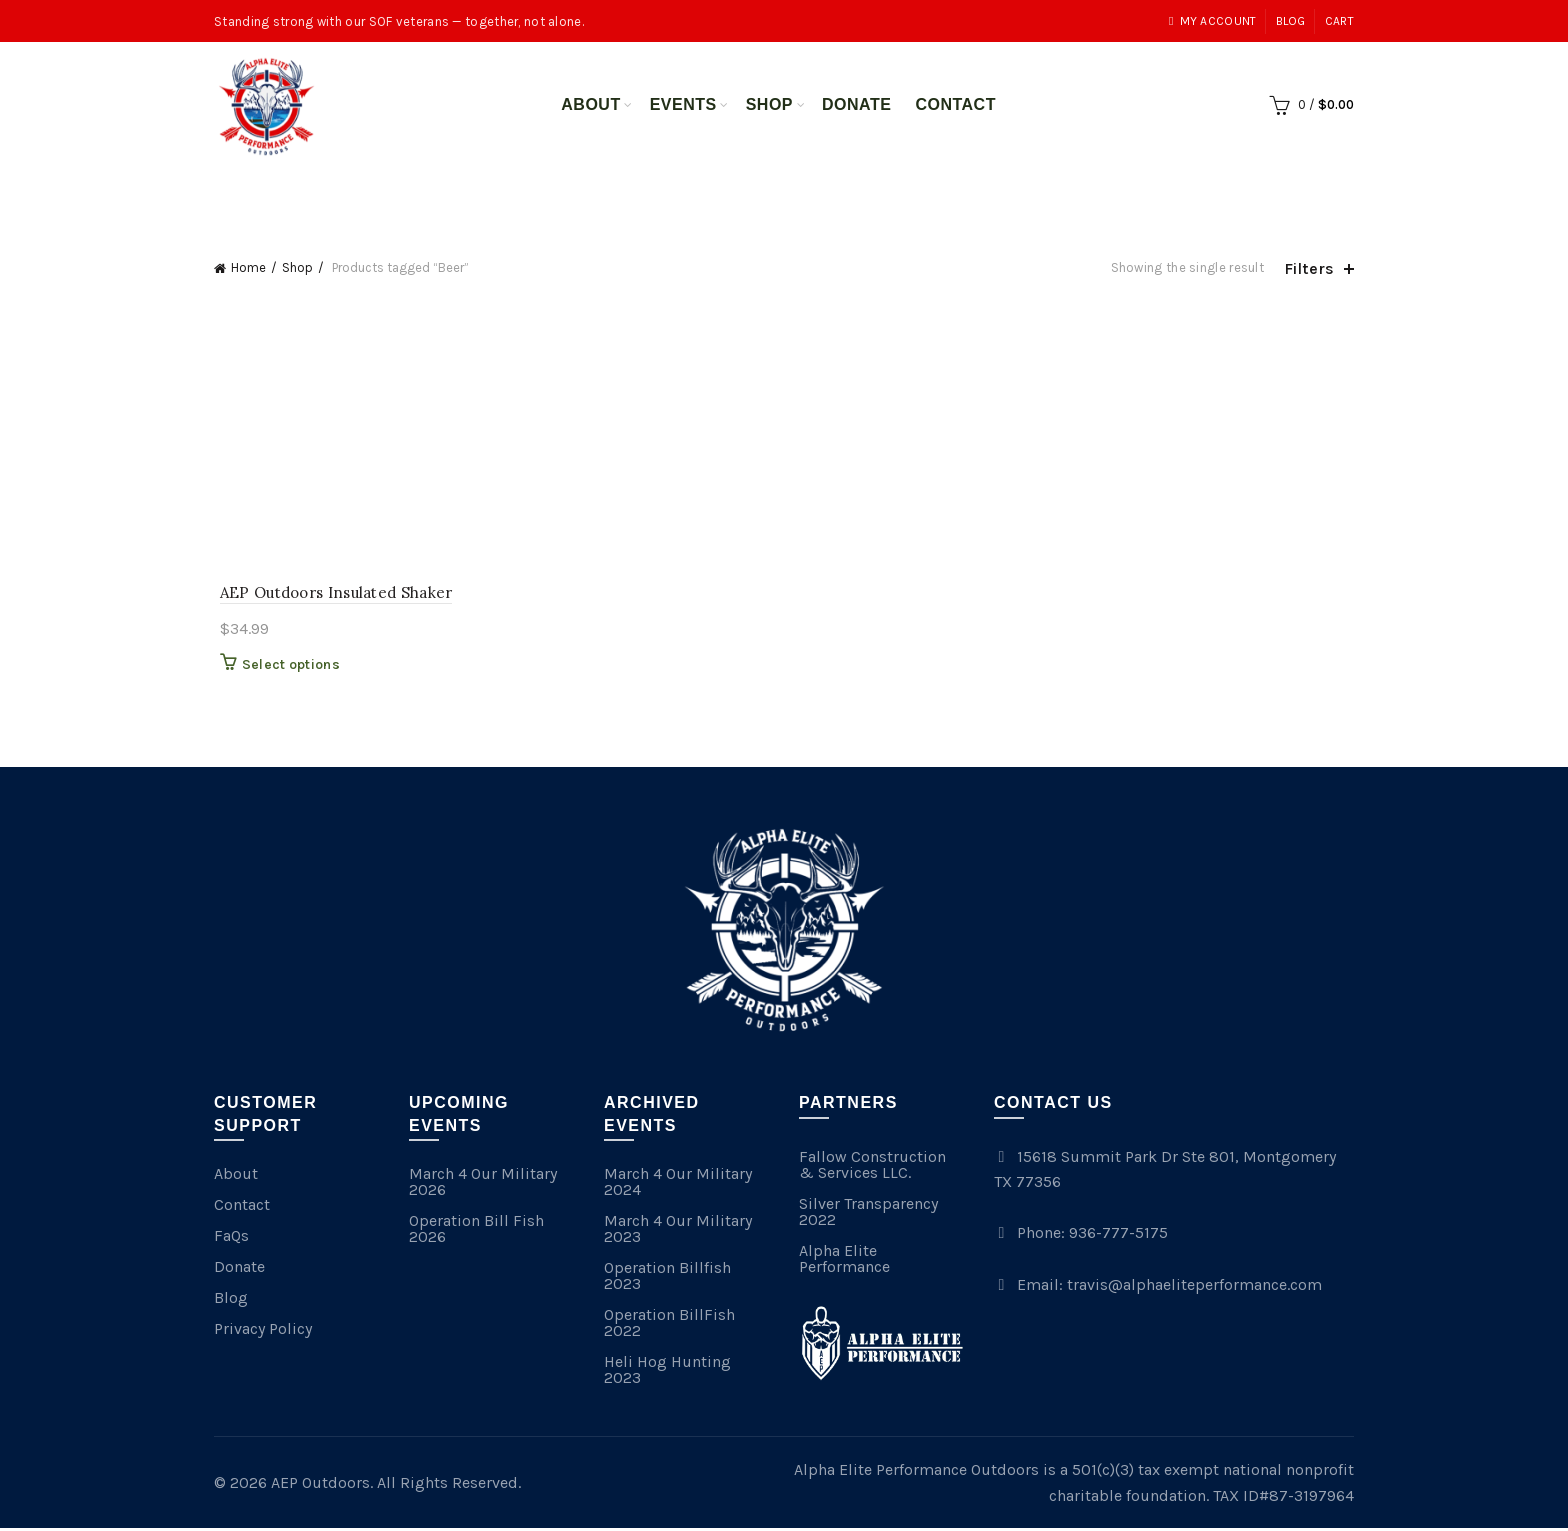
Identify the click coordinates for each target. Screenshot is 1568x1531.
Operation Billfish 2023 (667, 1278)
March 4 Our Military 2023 (678, 1231)
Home (248, 267)
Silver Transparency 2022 (868, 1214)
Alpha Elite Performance (844, 1261)
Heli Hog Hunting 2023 (667, 1372)
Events (683, 104)
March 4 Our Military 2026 (483, 1184)
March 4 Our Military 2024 (678, 1184)
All (714, 192)
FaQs (231, 1238)
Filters (1309, 268)
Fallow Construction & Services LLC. (872, 1167)
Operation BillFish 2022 (669, 1325)
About (590, 104)
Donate (856, 104)
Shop (769, 104)
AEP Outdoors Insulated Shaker (330, 594)
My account (1212, 21)
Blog (1291, 21)
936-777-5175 (1118, 1235)
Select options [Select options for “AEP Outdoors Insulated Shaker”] (285, 667)
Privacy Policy (263, 1331)
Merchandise (808, 192)
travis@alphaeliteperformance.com (1194, 1287)
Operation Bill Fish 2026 (476, 1231)
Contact (955, 104)
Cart (1339, 21)
